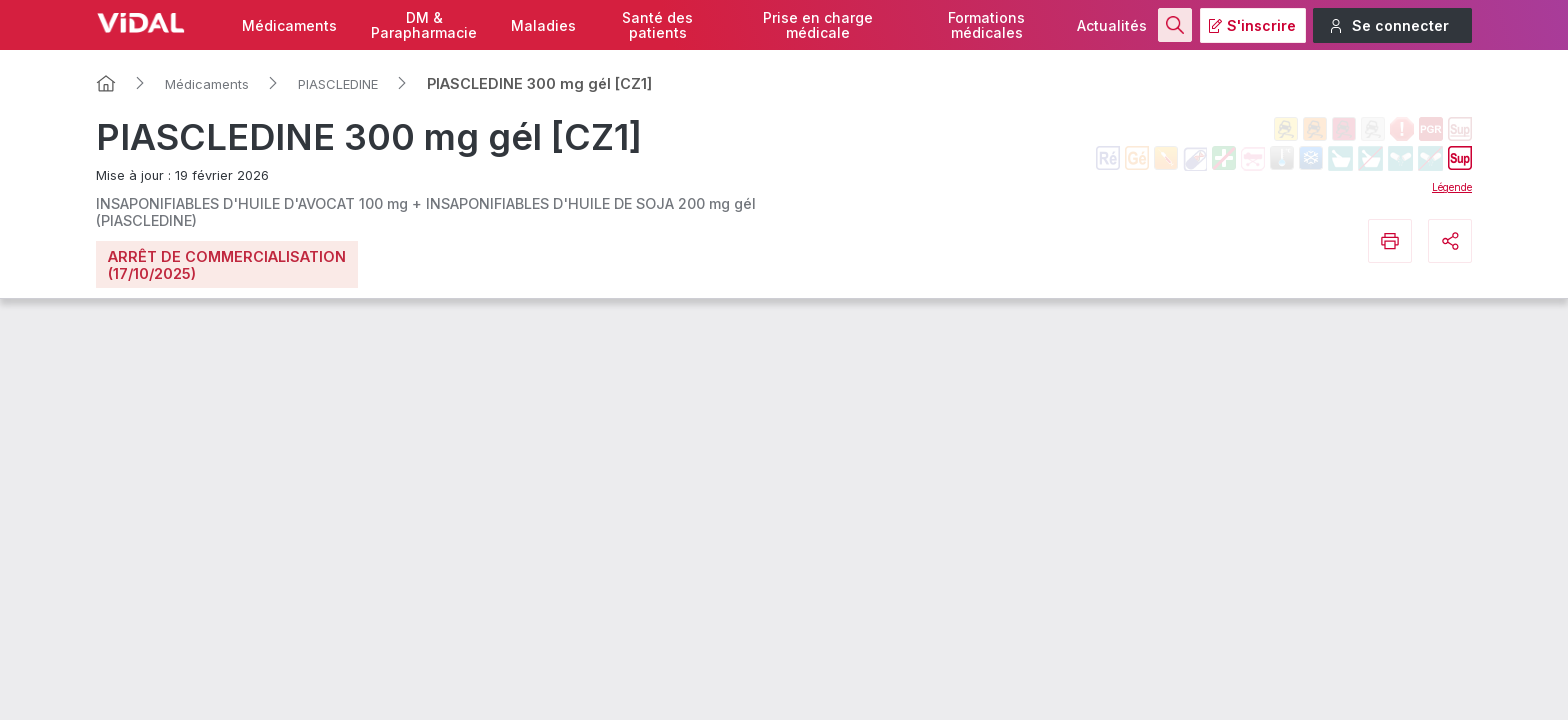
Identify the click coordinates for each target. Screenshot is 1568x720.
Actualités (1112, 25)
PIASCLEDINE (338, 84)
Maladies (543, 25)
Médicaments (289, 25)
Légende (1452, 187)
